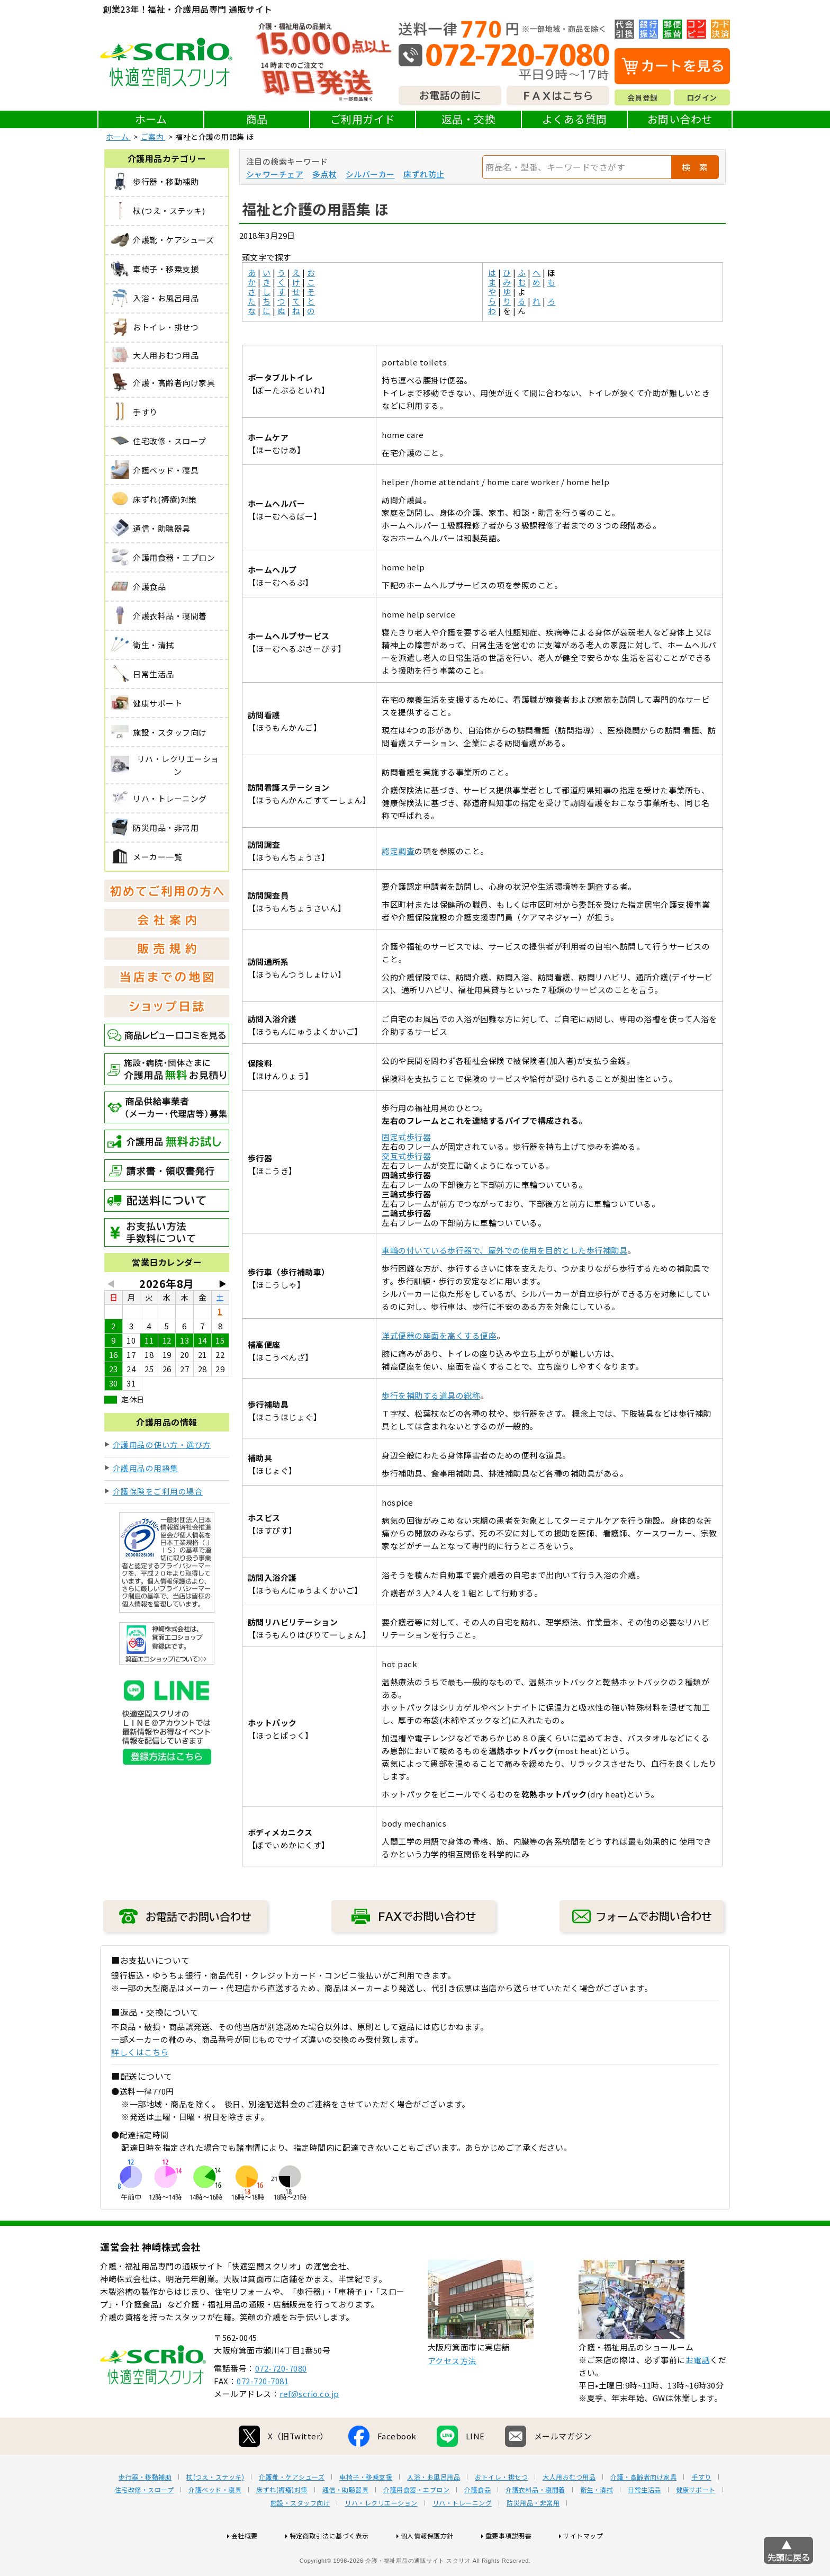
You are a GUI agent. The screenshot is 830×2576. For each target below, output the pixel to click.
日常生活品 (644, 2523)
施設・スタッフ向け (300, 2537)
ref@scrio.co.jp (309, 2427)
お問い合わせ (679, 119)
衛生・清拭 (597, 2523)
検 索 (695, 166)
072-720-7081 (262, 2414)
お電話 (697, 2393)
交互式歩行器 (406, 1155)
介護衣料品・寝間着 (535, 2523)
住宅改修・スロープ (144, 2523)
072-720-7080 (281, 2402)
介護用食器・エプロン (416, 2523)
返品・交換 (468, 119)
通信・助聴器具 (345, 2523)
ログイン (702, 97)
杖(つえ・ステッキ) (215, 2511)
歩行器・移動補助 (145, 2511)
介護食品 (477, 2523)
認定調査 (398, 850)
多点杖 (324, 174)
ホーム (151, 119)
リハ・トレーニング (462, 2537)
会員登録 (642, 97)
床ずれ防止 (424, 174)
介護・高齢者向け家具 (643, 2511)
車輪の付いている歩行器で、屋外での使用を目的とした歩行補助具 (504, 1250)
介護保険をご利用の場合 (158, 1491)
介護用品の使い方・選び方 (162, 1444)
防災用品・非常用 (533, 2537)
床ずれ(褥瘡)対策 (282, 2523)
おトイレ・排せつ (501, 2511)
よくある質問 (574, 119)
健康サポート (696, 2523)
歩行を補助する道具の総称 (431, 1395)
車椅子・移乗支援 (365, 2511)
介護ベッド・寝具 (214, 2523)
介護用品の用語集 (145, 1467)
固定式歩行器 (406, 1136)
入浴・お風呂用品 (433, 2511)
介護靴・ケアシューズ (291, 2511)
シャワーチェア (275, 174)
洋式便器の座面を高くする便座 (439, 1335)
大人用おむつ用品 (569, 2511)
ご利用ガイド (362, 119)
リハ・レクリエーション (381, 2537)
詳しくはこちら (140, 2052)
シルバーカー (370, 174)
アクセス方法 (452, 2394)
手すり (701, 2511)
